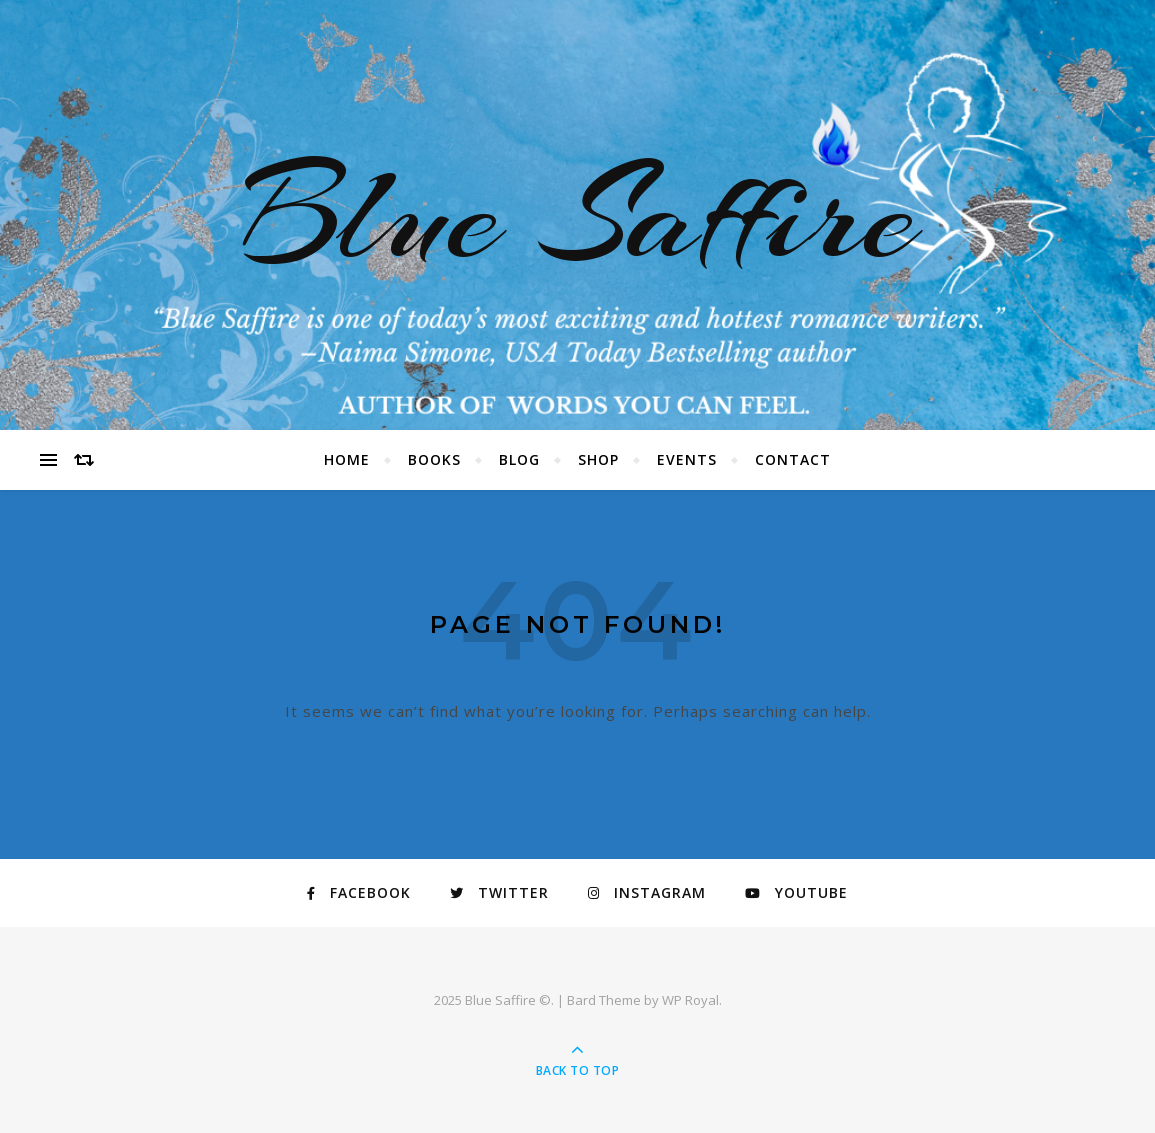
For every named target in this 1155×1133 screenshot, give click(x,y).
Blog (519, 459)
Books (434, 459)
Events (687, 459)
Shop (598, 459)
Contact (793, 459)
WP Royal (690, 1000)
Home (347, 459)
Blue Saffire (578, 215)
